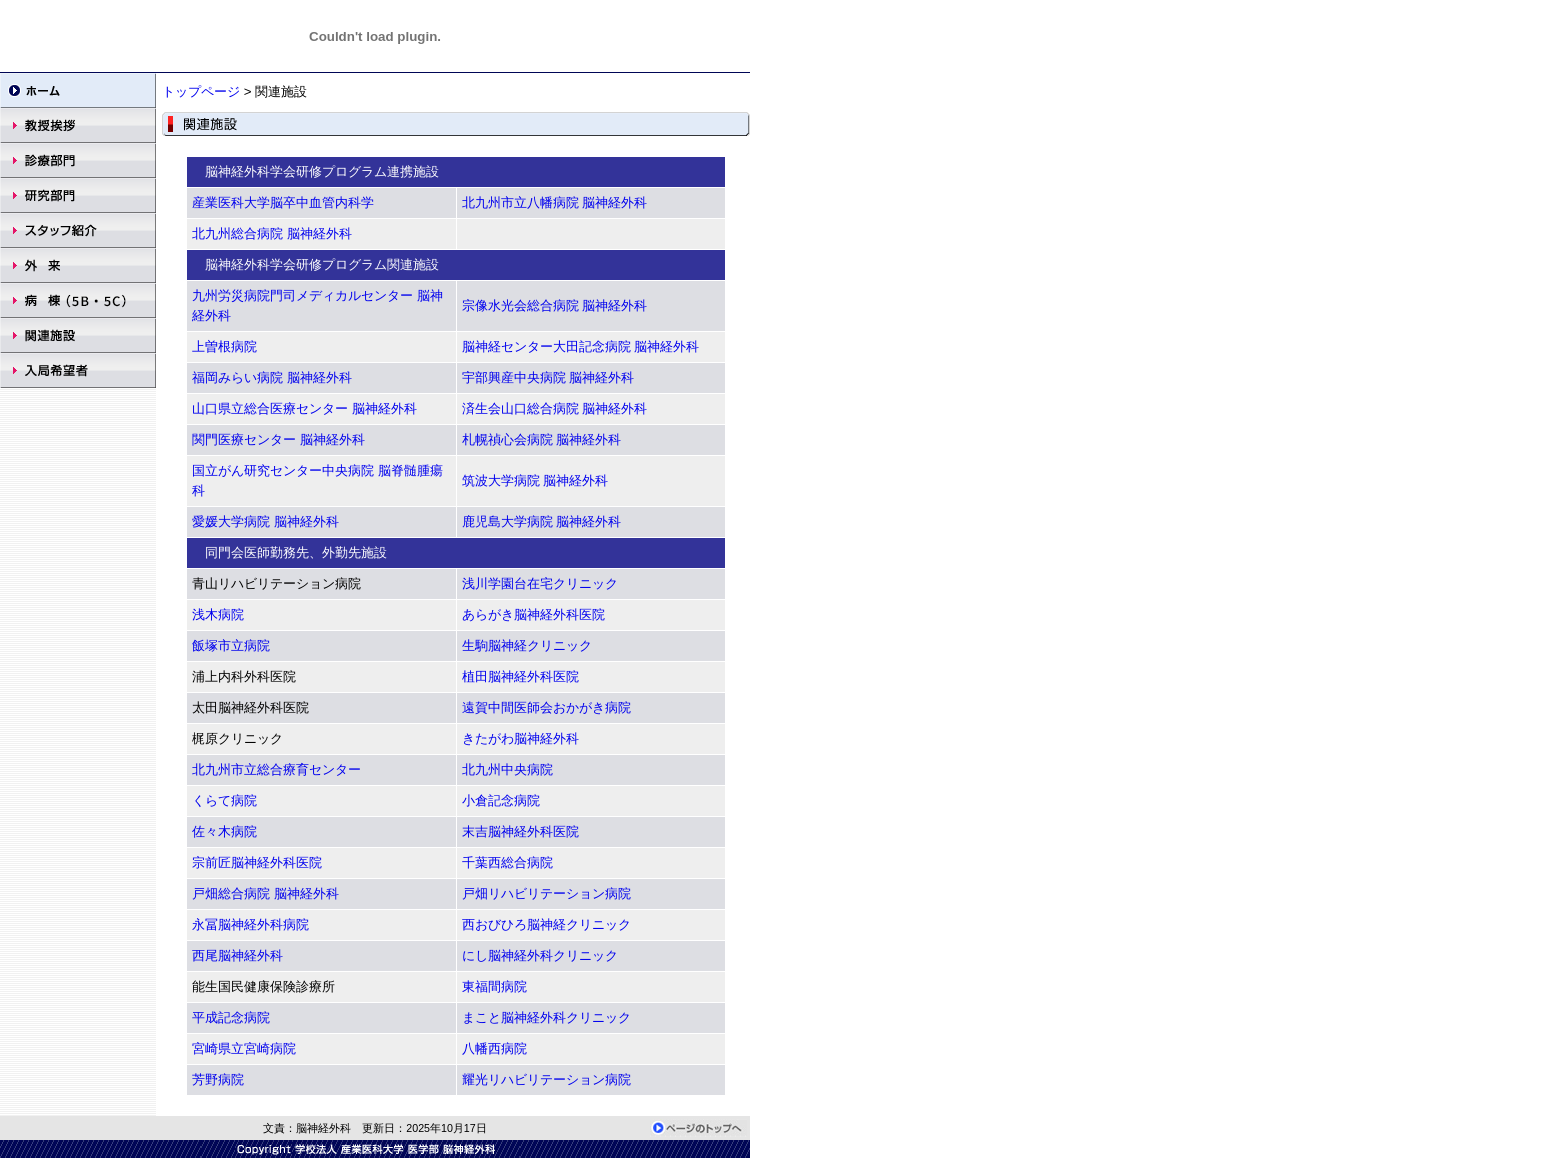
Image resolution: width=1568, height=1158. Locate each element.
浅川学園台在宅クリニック (540, 583)
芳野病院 (218, 1079)
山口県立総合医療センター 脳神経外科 (304, 408)
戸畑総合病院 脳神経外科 (265, 893)
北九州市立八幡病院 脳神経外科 (555, 202)
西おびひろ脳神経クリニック (546, 924)
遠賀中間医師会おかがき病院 (546, 707)
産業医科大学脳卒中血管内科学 (283, 202)
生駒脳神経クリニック (527, 645)
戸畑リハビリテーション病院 (546, 893)
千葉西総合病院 (507, 862)
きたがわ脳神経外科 (520, 738)
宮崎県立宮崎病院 (244, 1048)
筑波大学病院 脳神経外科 (535, 480)
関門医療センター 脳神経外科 (278, 439)
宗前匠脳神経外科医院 (257, 862)
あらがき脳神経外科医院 (533, 614)
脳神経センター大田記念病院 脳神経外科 (581, 346)
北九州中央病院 (507, 769)
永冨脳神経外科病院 (250, 924)
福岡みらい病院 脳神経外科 (272, 377)
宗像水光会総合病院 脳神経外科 (555, 305)
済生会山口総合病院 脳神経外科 (555, 408)
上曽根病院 (224, 346)
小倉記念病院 (501, 800)
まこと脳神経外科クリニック (546, 1017)
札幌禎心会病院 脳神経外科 (542, 439)
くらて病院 (224, 800)
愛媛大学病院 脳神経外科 (265, 521)
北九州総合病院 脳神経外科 (272, 233)
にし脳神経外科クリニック (540, 955)
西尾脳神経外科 (237, 955)
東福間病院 (494, 986)
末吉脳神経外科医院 (520, 831)
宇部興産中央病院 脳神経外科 (548, 377)
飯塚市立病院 (231, 645)
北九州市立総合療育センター (276, 769)
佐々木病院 (224, 831)
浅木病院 (218, 614)
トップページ (203, 91)
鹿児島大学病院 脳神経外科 (542, 521)
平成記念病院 (231, 1017)
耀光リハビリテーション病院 (546, 1079)
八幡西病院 (494, 1048)
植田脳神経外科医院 (520, 676)
